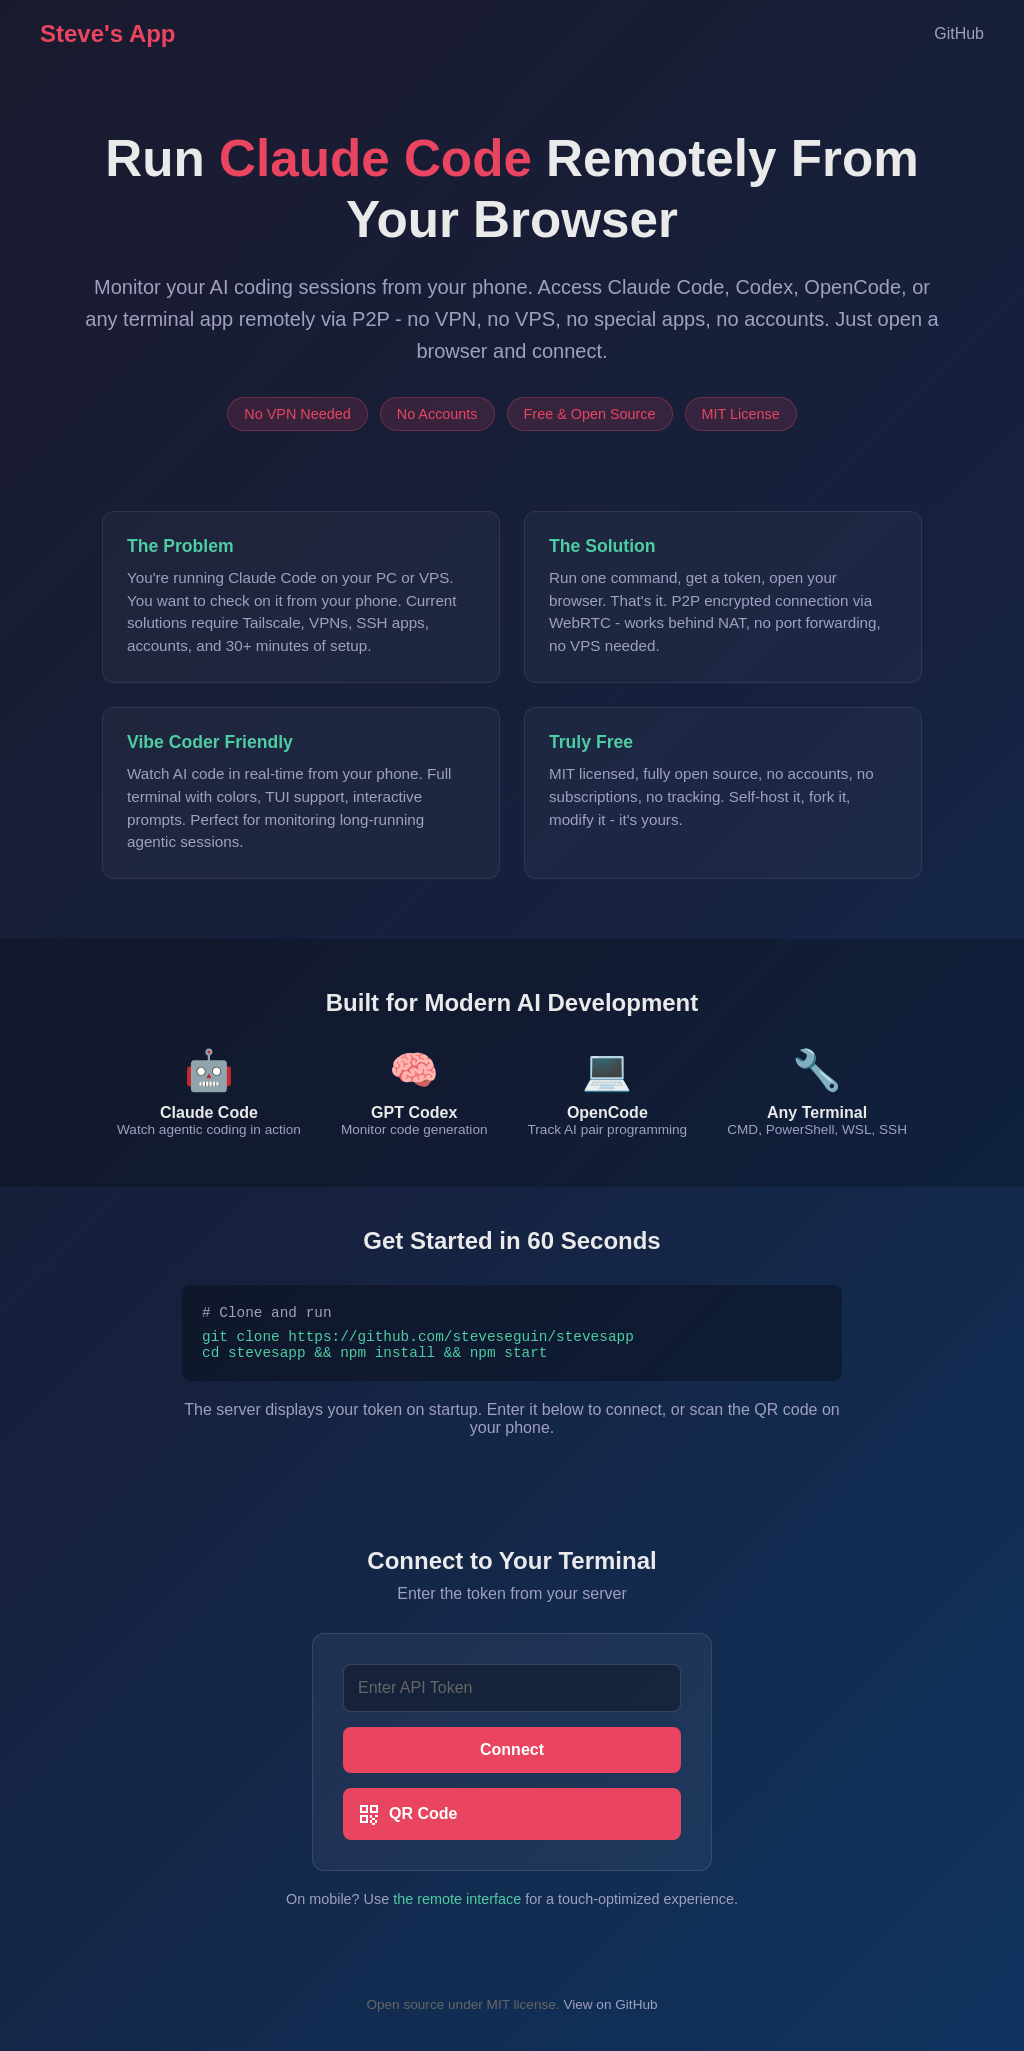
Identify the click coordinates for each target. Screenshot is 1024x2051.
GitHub (959, 33)
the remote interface (457, 1908)
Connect (512, 1758)
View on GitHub (610, 2013)
